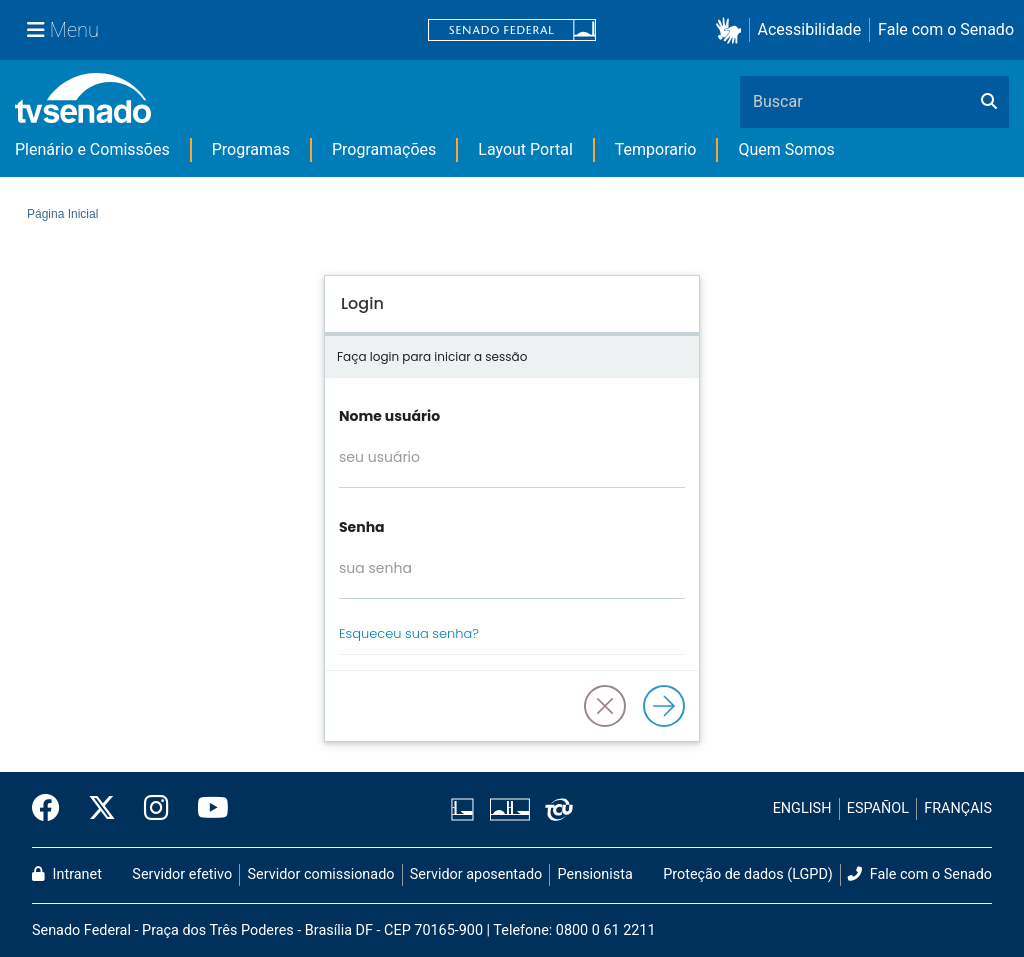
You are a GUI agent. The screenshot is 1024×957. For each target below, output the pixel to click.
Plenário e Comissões (92, 149)
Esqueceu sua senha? (409, 633)
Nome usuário (389, 416)
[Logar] (664, 706)
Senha (362, 527)
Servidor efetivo (182, 874)
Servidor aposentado (476, 874)
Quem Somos (786, 149)
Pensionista (595, 874)
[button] (732, 30)
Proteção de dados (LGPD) (748, 874)
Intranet (67, 874)
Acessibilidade (810, 29)
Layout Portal (525, 149)
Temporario (656, 149)
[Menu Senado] (63, 30)
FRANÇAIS (958, 808)
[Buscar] (989, 102)
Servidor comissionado (321, 874)
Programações (384, 149)
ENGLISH (802, 808)
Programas (251, 149)
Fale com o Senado (946, 29)
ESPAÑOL (878, 808)
